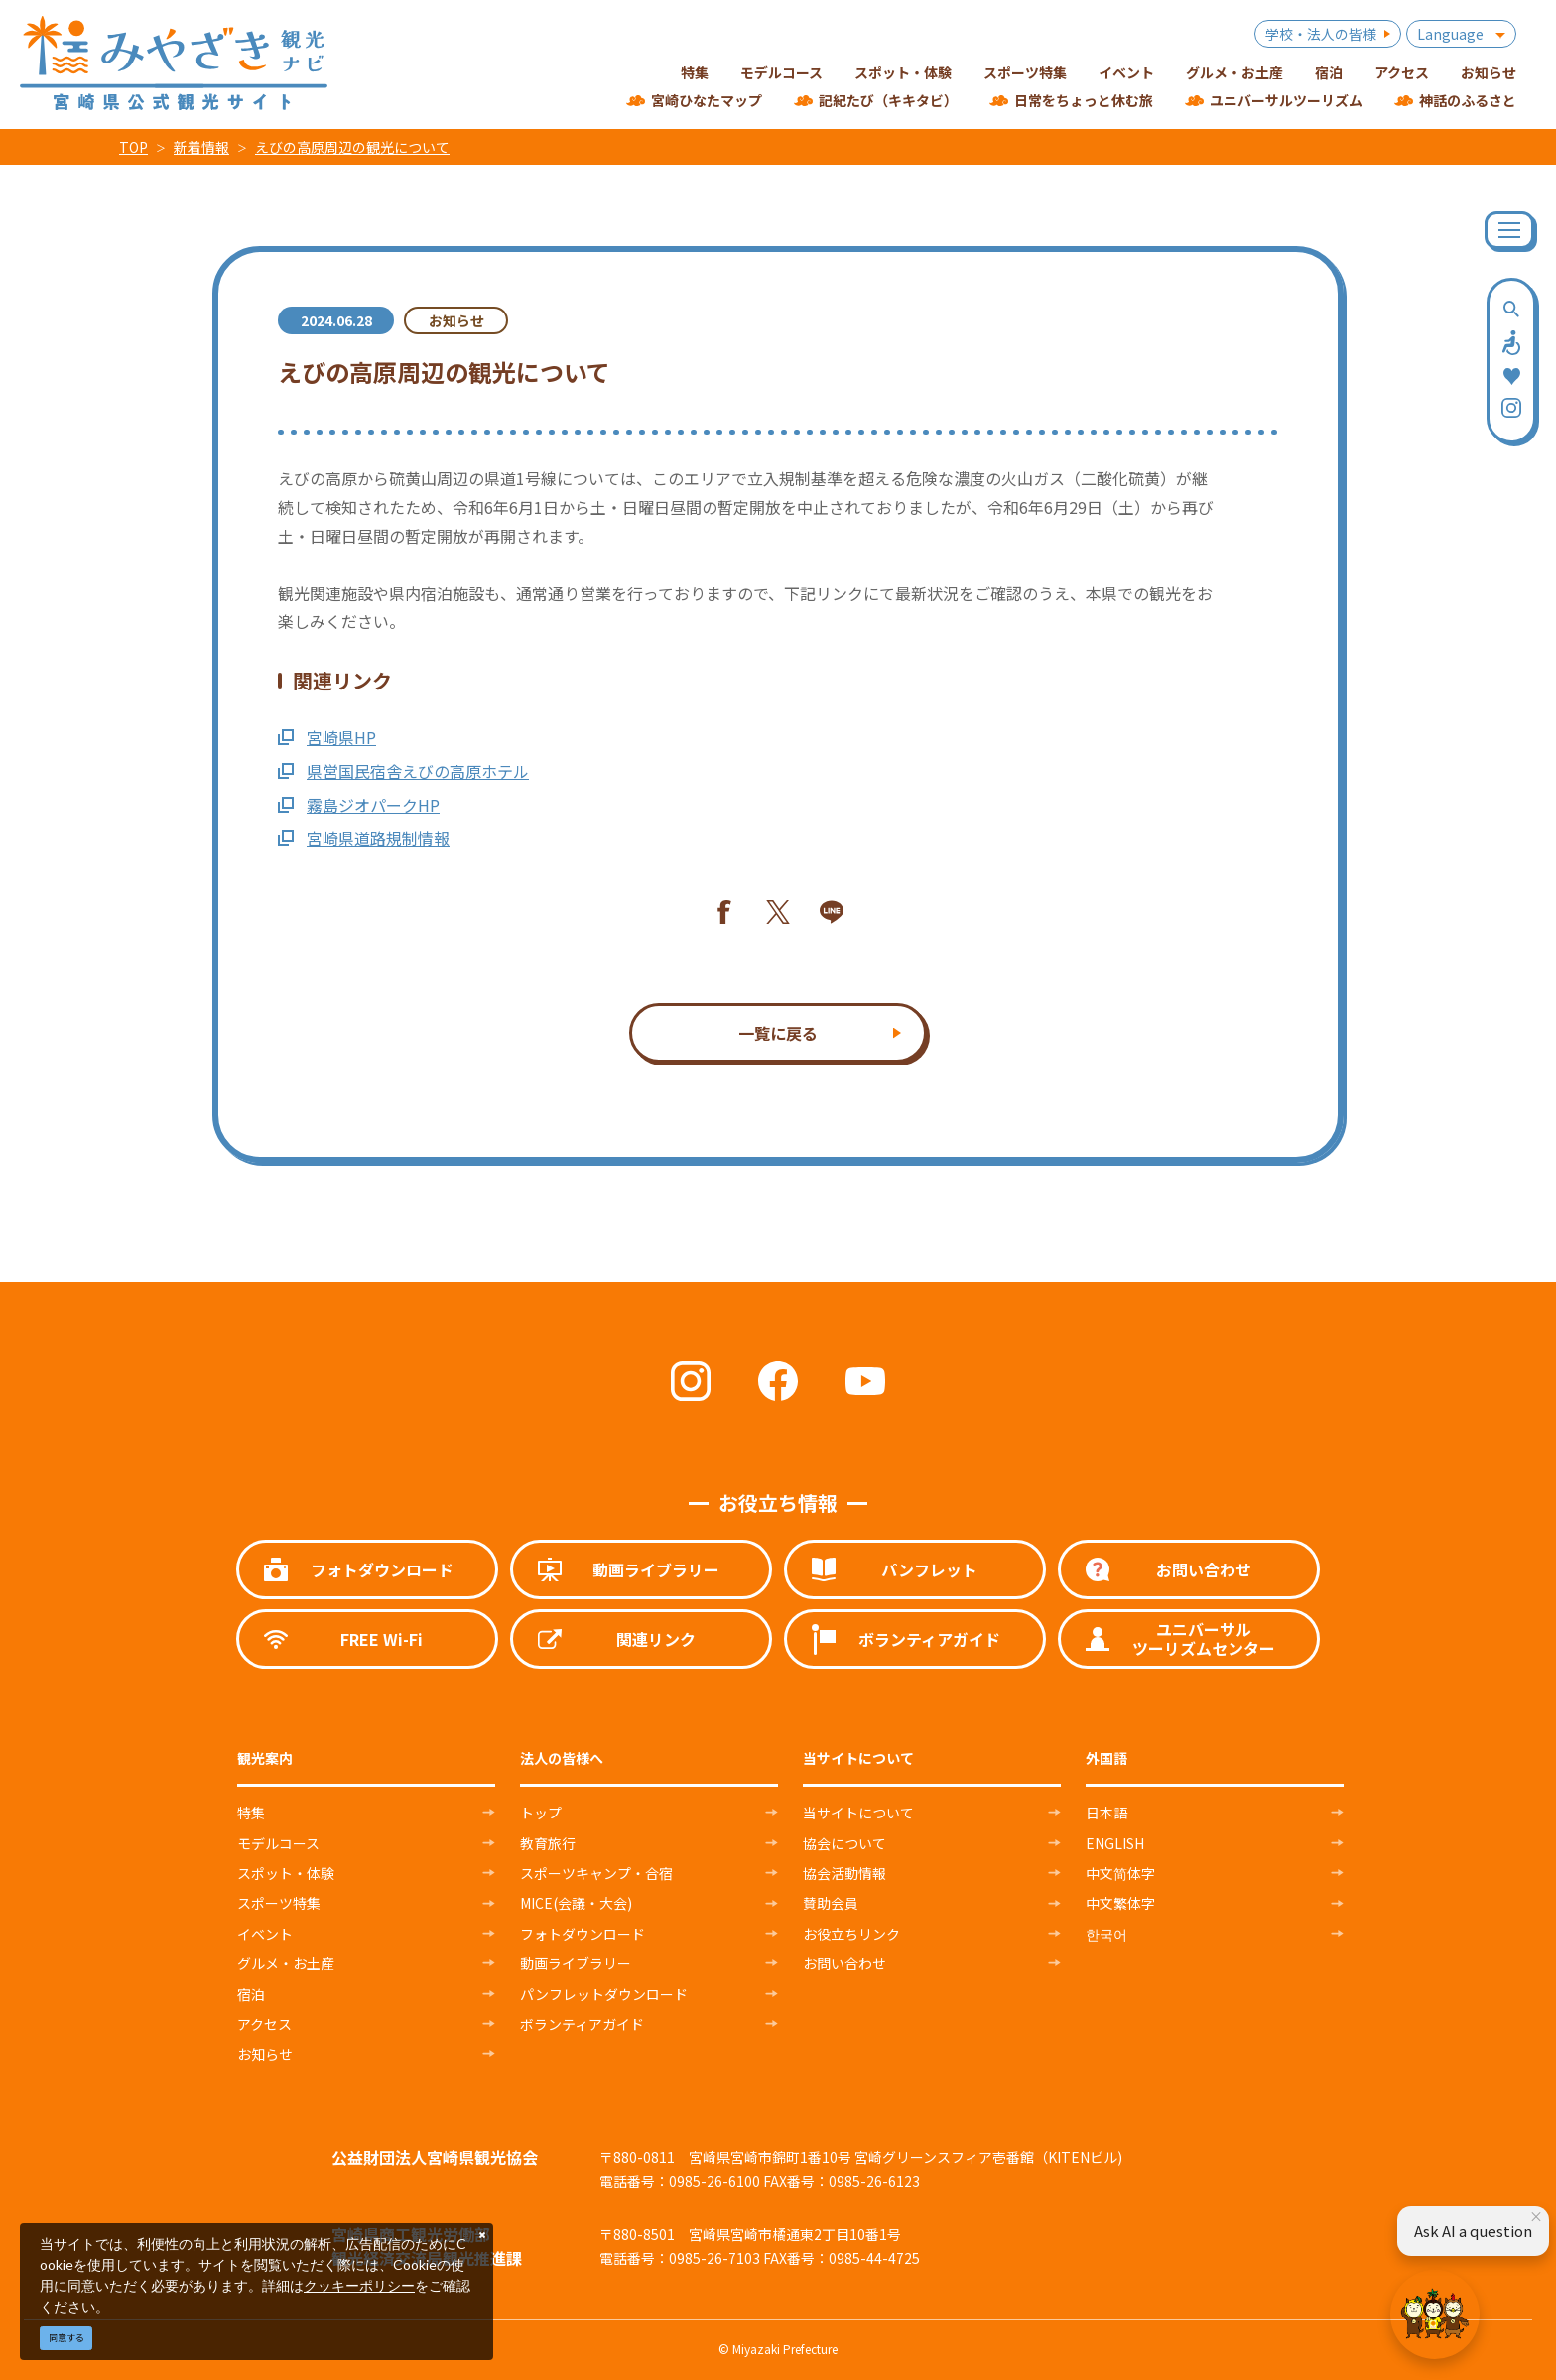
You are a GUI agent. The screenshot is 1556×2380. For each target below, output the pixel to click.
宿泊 (251, 1994)
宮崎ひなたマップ (706, 100)
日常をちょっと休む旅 (1083, 100)
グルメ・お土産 (285, 1963)
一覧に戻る (778, 1033)
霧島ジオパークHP (359, 804)
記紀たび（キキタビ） (888, 100)
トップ (541, 1812)
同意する (66, 2337)
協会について (844, 1843)
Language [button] (1450, 34)
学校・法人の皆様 (1320, 34)
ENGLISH (1115, 1843)
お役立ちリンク (851, 1933)
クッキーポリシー (359, 2285)
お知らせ (265, 2054)
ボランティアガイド (582, 2024)
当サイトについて (858, 1812)
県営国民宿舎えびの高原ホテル (403, 771)
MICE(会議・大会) (576, 1903)
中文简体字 (1120, 1873)
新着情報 (201, 147)
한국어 (1106, 1933)
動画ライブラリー (575, 1963)
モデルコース (278, 1843)
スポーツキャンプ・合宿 (596, 1873)
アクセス (264, 2024)
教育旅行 (548, 1843)
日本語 (1106, 1812)
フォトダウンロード (582, 1933)
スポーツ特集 (279, 1903)
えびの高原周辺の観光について (352, 147)
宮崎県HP (327, 737)
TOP (133, 147)
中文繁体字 (1120, 1903)
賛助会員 (830, 1903)
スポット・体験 (285, 1873)
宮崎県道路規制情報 (364, 838)
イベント (265, 1933)
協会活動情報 (844, 1873)
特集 (251, 1812)
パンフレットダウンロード (604, 1994)
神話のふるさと (1467, 100)
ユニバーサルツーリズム (1286, 100)
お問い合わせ (844, 1963)
